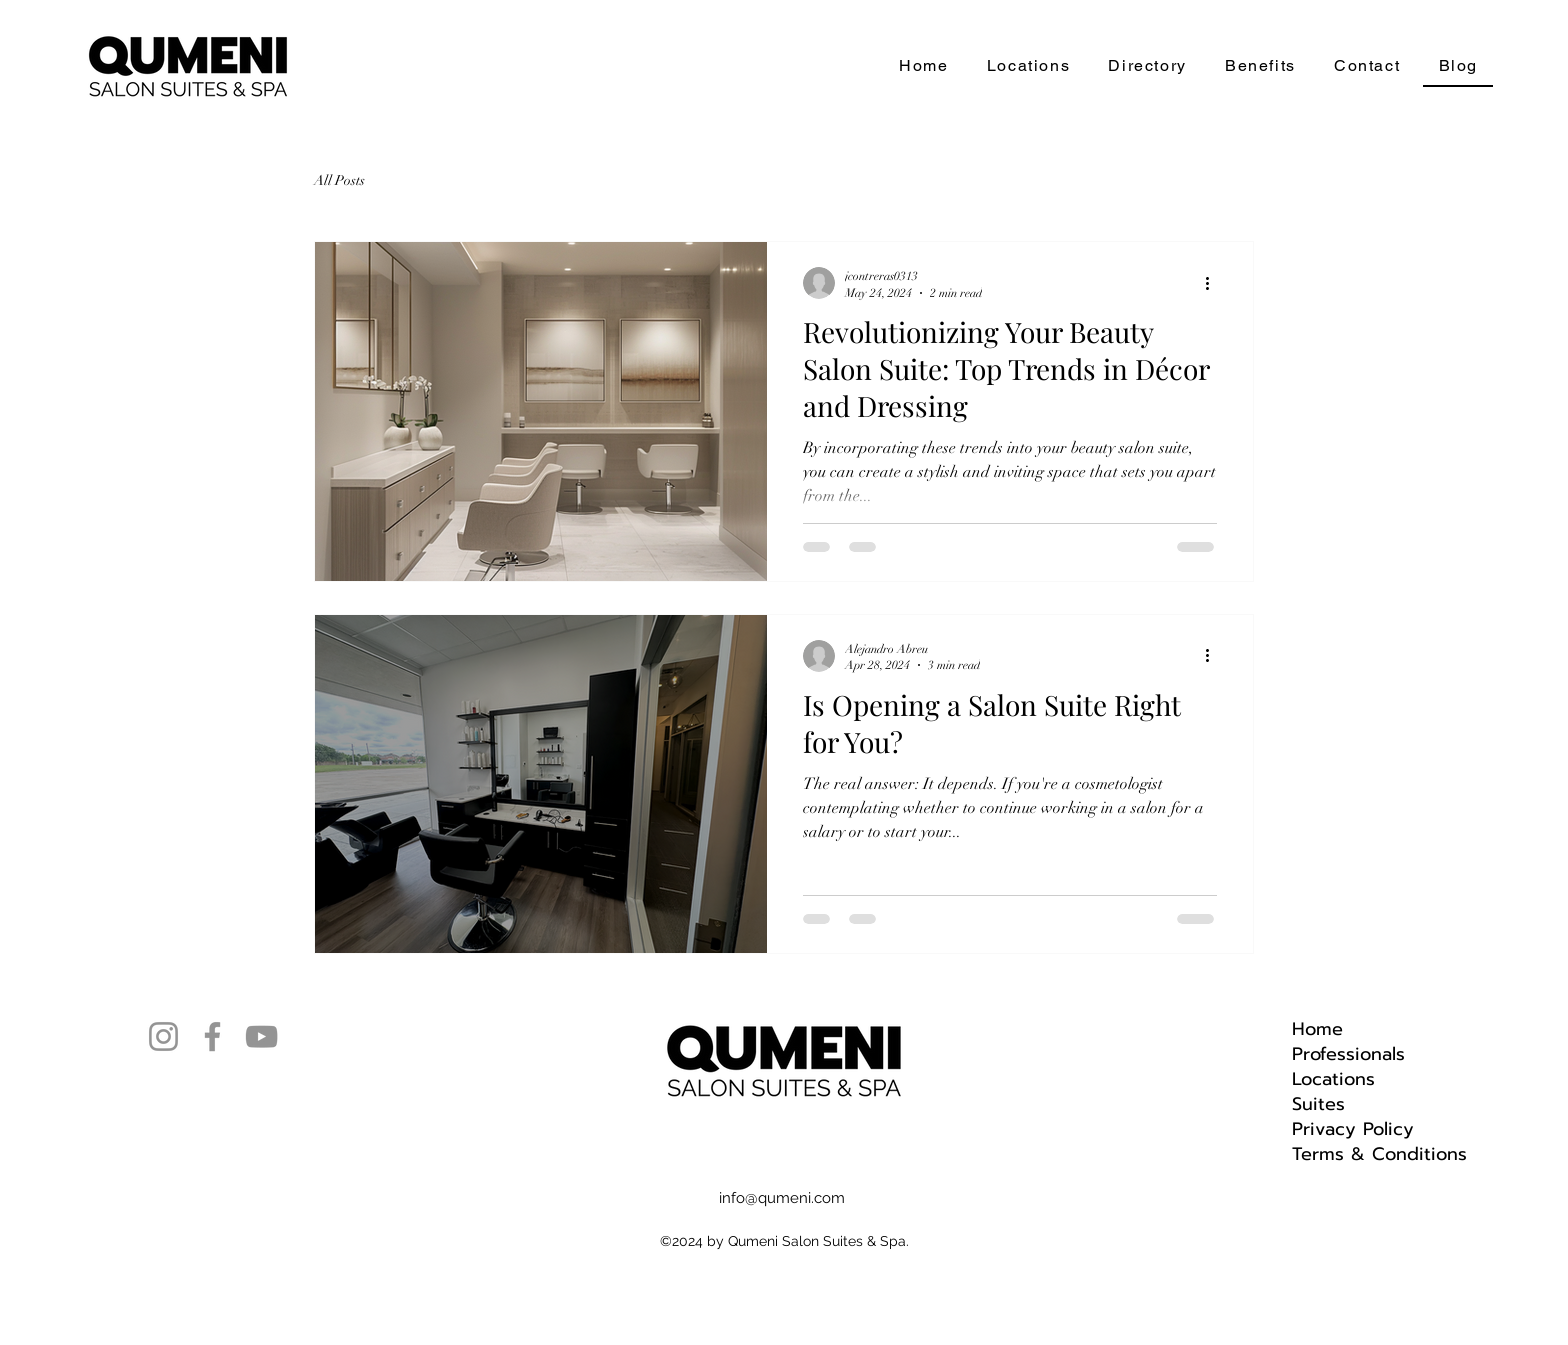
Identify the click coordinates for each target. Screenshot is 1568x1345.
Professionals (1348, 1054)
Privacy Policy (1353, 1129)
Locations (1333, 1079)
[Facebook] (212, 1036)
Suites (1318, 1104)
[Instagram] (163, 1036)
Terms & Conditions (1379, 1154)
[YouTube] (261, 1036)
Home (1317, 1029)
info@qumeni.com (782, 1198)
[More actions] (1214, 283)
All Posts (339, 180)
